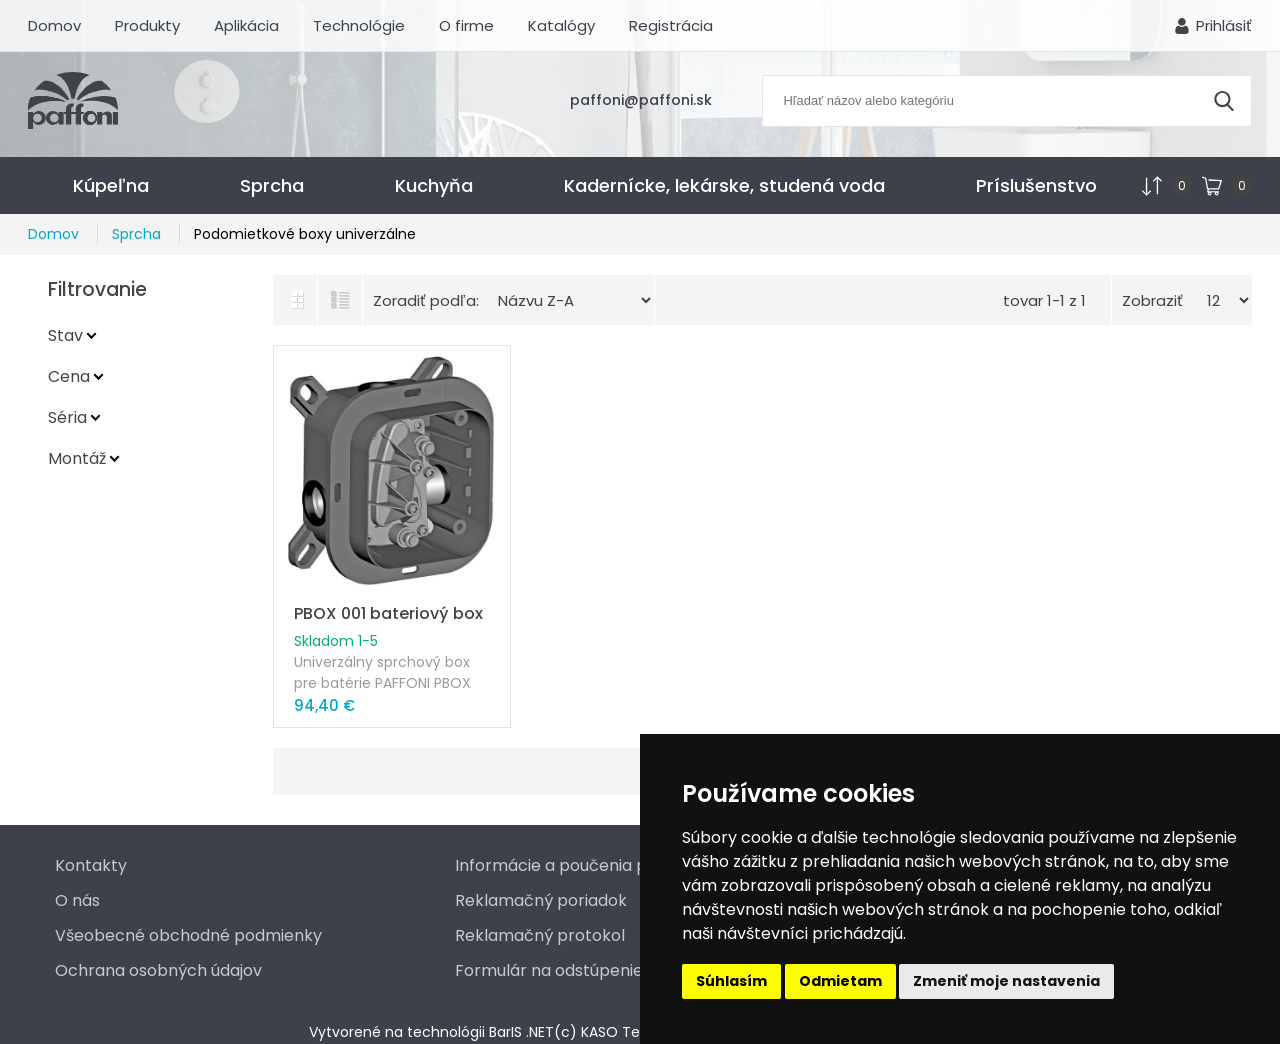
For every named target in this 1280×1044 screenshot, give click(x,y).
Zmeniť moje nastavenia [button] (1006, 981)
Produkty (147, 25)
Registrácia (671, 25)
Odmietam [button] (840, 981)
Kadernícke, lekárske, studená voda (724, 185)
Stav (65, 335)
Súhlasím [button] (731, 981)
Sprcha (272, 185)
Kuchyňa (434, 185)
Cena (69, 376)
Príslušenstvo (1036, 185)
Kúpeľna (111, 185)
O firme (466, 25)
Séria (67, 417)
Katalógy (561, 25)
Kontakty (91, 865)
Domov (54, 25)
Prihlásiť (1224, 25)
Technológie (359, 25)
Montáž (77, 458)
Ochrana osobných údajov (158, 970)
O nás (77, 900)
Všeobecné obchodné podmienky (188, 935)
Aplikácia (246, 25)
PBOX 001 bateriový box (388, 613)
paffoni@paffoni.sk (641, 100)
